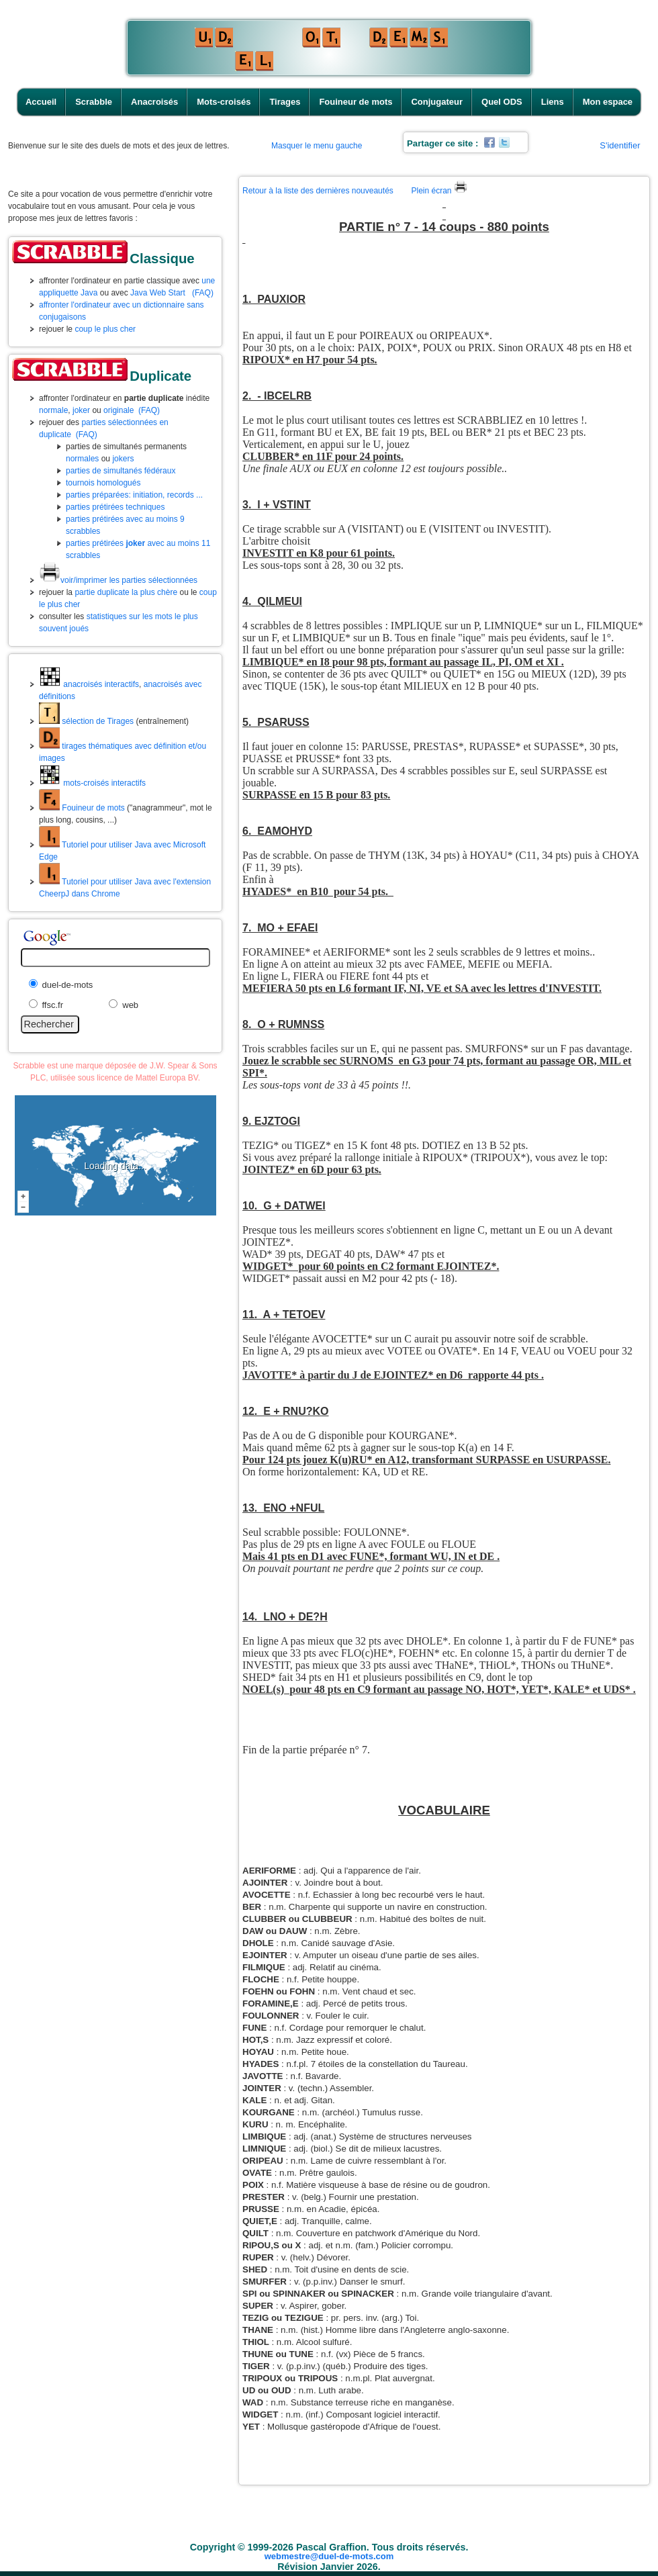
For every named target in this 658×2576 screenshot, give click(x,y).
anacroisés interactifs (89, 684)
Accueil (41, 102)
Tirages (284, 102)
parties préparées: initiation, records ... (134, 495)
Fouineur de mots (355, 102)
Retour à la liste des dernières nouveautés (317, 190)
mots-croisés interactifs (92, 783)
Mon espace (607, 102)
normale (53, 410)
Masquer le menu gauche (316, 145)
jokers (123, 458)
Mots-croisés (223, 102)
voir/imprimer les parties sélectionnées (118, 580)
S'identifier (620, 145)
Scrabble (93, 102)
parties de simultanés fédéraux (120, 470)
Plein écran (439, 190)
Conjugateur (437, 102)
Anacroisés (154, 102)
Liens (552, 102)
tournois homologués (103, 483)
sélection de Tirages (86, 721)
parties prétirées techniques (115, 507)
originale (118, 410)
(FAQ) (203, 292)
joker (81, 410)
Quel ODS (501, 102)
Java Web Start (157, 292)
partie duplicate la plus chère (126, 592)
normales (82, 458)
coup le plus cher (105, 329)
